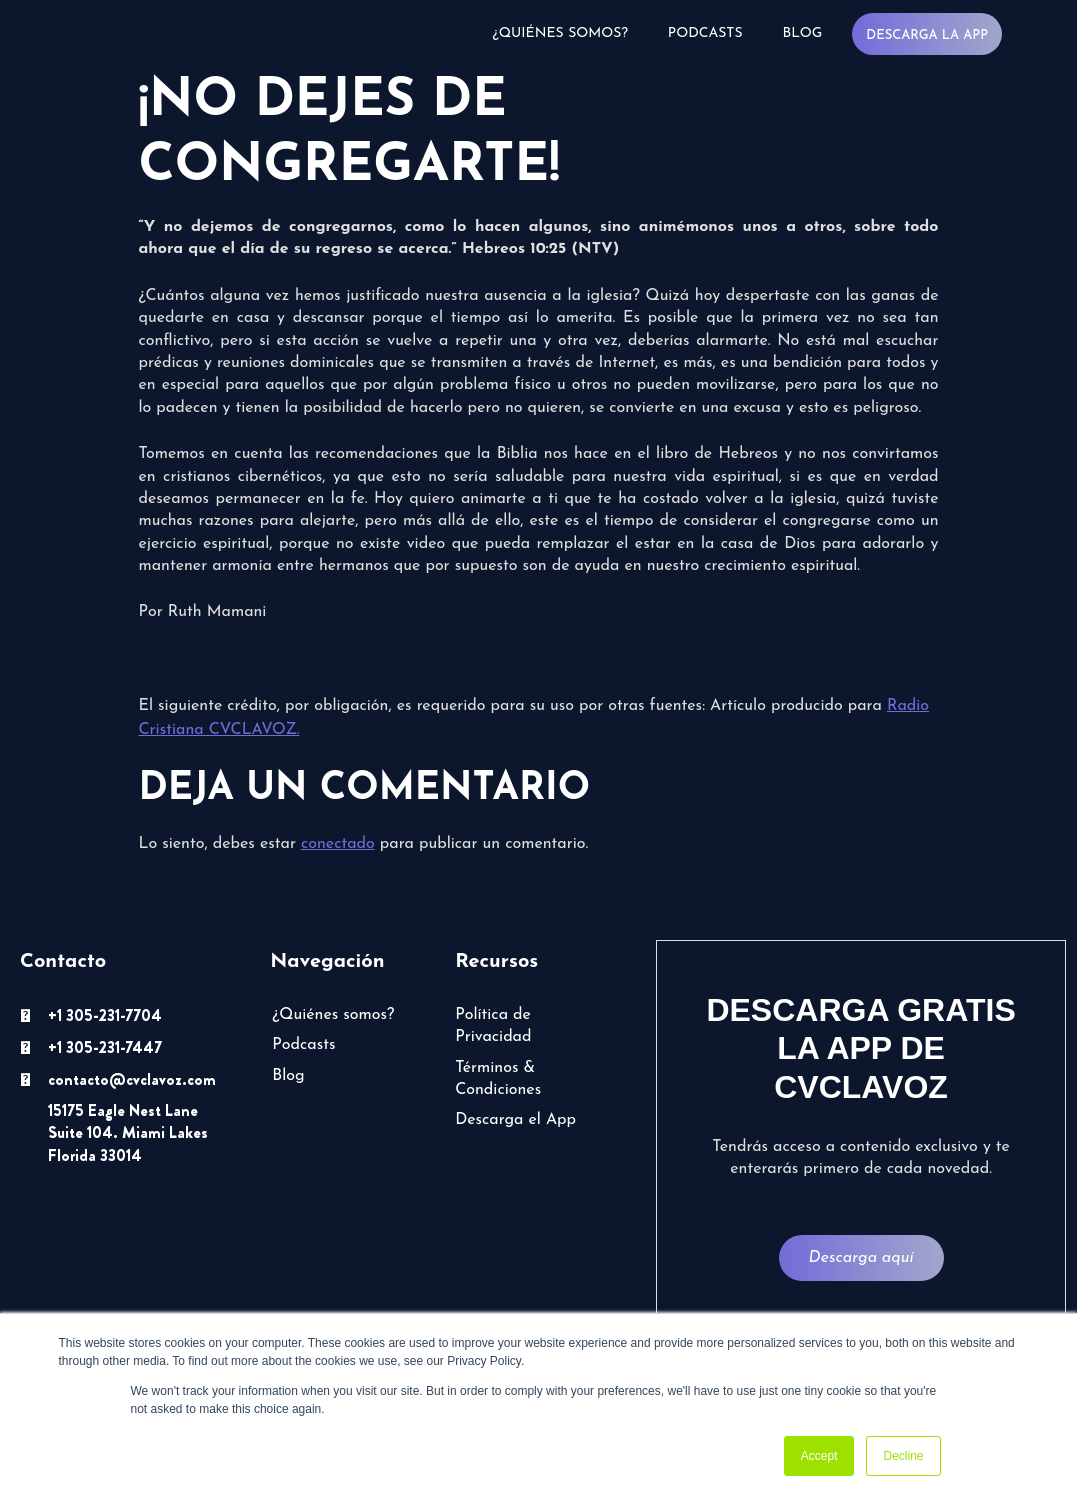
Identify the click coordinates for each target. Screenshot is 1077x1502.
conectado (338, 844)
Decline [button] (903, 1456)
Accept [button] (819, 1456)
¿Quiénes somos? (560, 33)
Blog (803, 33)
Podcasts (705, 33)
